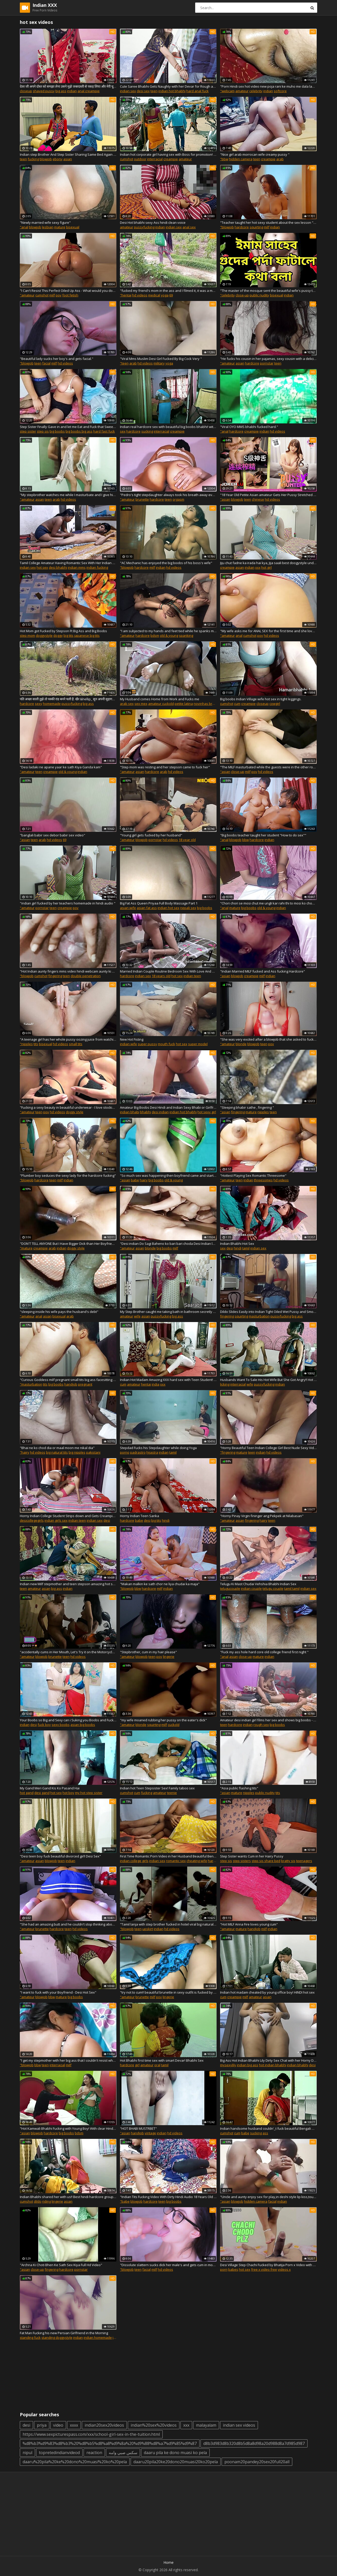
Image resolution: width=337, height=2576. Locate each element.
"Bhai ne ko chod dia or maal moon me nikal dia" (57, 1447)
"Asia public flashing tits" (239, 1788)
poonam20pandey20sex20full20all (256, 2461)
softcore (280, 91)
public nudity (259, 295)
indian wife (128, 1044)
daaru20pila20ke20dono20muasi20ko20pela (175, 2461)
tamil (246, 1248)
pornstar (266, 363)
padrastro (138, 1452)
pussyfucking (144, 227)
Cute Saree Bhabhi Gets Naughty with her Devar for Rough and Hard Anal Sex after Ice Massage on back (168, 86)
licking (224, 1384)
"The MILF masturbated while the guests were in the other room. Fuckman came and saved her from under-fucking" (268, 767)
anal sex (189, 227)
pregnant (85, 1384)
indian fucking (97, 567)
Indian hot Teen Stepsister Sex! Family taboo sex (157, 1788)
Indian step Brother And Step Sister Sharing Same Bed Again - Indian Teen (68, 154)
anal (239, 635)
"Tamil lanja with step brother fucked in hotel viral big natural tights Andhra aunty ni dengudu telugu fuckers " (168, 1924)
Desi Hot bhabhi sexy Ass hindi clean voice (153, 222)
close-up (242, 295)
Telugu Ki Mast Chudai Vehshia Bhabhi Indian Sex (258, 1584)
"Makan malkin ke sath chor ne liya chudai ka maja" (160, 1584)
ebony (58, 159)
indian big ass (247, 2065)
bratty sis (288, 1860)
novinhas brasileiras (209, 703)
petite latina (184, 703)
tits (36, 1044)
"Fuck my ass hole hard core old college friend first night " (264, 1652)
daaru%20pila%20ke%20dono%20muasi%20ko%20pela (75, 2461)
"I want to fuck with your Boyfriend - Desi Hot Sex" (58, 1992)
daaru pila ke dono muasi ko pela (175, 2452)
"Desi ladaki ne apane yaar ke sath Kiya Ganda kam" (61, 767)
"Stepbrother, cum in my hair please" (148, 1652)
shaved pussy (44, 91)
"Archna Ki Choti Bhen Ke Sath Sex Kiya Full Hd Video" (61, 2265)
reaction (94, 2452)
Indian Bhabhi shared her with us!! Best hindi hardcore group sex (68, 2197)
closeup (26, 91)
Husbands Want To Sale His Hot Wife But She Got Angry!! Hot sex (268, 1379)
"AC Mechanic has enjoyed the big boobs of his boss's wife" (166, 563)
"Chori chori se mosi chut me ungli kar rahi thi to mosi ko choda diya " (268, 903)
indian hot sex (168, 907)
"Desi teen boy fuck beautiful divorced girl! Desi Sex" (60, 1856)
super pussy (147, 1044)
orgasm (178, 499)
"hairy (24, 1452)
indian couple (251, 1588)
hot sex (42, 567)
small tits (75, 1044)
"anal (24, 227)
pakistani (93, 1452)
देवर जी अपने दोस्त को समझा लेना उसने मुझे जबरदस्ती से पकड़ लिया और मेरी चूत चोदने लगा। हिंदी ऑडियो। (68, 86)
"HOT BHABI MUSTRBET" (138, 2128)
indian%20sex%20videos (154, 2425)
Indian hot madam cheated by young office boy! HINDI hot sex (267, 1992)
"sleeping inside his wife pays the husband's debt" (59, 1311)
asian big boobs (82, 1724)
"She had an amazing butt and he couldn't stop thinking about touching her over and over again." (68, 1924)
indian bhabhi (297, 2065)
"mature (26, 1248)
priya (42, 2425)
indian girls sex (56, 1520)
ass (265, 2133)
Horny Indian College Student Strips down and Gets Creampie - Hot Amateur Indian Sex (68, 1516)
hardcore (242, 227)
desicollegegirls (32, 1520)
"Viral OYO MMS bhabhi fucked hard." (249, 426)
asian (67, 159)
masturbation (259, 1316)
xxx (258, 567)
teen (154, 91)
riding (46, 2201)
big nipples (77, 1452)
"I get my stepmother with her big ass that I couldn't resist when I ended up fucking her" (68, 2060)
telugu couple (273, 1588)
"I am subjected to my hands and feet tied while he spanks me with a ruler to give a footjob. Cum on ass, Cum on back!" (168, 631)
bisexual (72, 227)
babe (135, 1180)
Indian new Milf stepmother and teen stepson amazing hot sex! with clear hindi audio (68, 1584)
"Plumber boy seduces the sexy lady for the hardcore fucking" (68, 1175)
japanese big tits (87, 635)
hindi (237, 1248)
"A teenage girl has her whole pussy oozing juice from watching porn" (68, 1039)
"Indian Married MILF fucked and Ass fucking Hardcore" (262, 971)
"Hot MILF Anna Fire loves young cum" (249, 1924)
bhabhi (145, 1112)
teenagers (304, 1860)
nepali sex (188, 907)
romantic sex (176, 1860)
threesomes (263, 1180)
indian (72, 91)
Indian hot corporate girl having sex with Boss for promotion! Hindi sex (168, 154)
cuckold (173, 1724)
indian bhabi (129, 1112)
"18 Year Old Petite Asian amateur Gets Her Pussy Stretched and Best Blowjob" (268, 494)
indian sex (128, 91)
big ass (60, 91)
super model (198, 1044)
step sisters (242, 1860)
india (155, 1384)
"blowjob (227, 227)
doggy (58, 635)
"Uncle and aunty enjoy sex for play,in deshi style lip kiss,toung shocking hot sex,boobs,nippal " (268, 2197)
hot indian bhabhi (272, 2065)
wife (137, 1316)
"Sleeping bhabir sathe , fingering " (247, 1107)
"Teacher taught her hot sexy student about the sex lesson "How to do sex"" (268, 222)
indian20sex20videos (104, 2425)
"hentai (125, 295)
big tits (68, 635)
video (58, 2425)
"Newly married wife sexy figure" (45, 222)
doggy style (74, 1112)
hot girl (266, 567)
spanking (186, 635)
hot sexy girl (206, 1112)
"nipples (26, 1044)
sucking (147, 431)
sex (123, 431)
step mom (27, 635)
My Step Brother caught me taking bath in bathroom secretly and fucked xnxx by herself (168, 1311)
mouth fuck (166, 1044)
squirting (256, 227)
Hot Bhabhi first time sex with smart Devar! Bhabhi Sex (162, 2060)
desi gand (42, 1792)
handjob (70, 1384)
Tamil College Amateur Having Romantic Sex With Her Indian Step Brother (68, 563)
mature (59, 227)
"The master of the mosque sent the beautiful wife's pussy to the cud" (268, 290)
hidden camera (240, 159)
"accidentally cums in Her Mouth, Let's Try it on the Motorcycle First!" (68, 1652)
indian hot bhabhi (172, 91)
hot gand (27, 1792)
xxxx (74, 2425)
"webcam (227, 91)
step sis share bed (266, 1860)
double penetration (86, 976)
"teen (124, 363)
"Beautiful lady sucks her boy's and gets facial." (56, 358)
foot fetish (70, 295)
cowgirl (274, 703)
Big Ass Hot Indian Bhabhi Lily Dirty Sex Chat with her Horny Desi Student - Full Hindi (268, 2060)
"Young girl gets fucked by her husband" (151, 835)
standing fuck (30, 2337)
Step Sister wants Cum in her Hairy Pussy (251, 1856)
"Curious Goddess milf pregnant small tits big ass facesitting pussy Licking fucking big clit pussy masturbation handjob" (68, 1379)
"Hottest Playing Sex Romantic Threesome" (253, 1175)
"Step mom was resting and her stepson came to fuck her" (165, 767)
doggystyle (44, 635)
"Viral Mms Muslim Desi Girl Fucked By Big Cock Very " (161, 358)
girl (137, 2065)
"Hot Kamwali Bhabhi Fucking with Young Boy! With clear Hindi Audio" (68, 2128)
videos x (284, 2269)
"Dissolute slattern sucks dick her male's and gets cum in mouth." (168, 2265)
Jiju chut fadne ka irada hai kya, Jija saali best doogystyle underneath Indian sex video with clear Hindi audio (268, 563)
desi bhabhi (58, 567)
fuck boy (44, 1724)
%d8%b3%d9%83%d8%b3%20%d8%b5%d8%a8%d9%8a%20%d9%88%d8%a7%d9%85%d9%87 (110, 2443)
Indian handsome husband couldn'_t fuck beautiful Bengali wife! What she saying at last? (268, 2128)
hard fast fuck (104, 431)
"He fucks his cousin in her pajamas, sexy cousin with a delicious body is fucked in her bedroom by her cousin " (268, 358)
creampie (170, 159)
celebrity (256, 91)
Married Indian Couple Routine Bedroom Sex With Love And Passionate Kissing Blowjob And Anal (168, 971)
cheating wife (197, 1860)
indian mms (77, 567)
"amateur (27, 295)
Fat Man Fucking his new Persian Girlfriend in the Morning (64, 2333)
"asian (225, 499)
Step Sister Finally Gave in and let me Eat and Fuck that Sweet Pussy (68, 426)
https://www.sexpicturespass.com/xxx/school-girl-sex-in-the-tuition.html (91, 2434)
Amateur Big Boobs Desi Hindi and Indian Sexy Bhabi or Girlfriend (168, 1107)
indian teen (192, 976)
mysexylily (228, 2065)
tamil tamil (292, 1588)
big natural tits (57, 1452)
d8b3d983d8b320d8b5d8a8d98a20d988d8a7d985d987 (254, 2443)
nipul (27, 2452)
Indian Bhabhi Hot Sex (237, 1243)
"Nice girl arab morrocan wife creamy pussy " (254, 154)
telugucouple (230, 1588)
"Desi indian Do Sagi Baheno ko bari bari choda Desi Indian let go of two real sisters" (168, 1243)
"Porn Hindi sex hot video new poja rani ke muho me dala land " (268, 86)
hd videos (139, 295)
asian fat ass (147, 907)
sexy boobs (61, 1724)
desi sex (143, 91)
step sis (43, 431)
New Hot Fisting (131, 1039)
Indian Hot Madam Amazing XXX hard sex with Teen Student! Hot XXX (168, 1379)
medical (154, 295)
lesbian (47, 227)
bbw (245, 839)
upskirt (147, 1929)
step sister (28, 431)
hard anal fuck (197, 91)
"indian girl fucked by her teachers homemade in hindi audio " (67, 903)
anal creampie (89, 91)
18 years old (161, 976)
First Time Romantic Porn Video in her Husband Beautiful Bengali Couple (168, 1856)
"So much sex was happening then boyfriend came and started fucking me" (168, 1175)
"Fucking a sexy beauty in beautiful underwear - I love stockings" (68, 1107)
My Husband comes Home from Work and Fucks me (159, 699)
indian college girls (134, 1860)
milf (266, 227)
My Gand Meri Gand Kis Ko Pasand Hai (50, 1788)
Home (168, 2562)
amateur (242, 91)
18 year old (187, 839)
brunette (142, 499)
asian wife (128, 907)
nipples (263, 1112)
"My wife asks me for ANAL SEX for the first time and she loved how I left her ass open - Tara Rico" (268, 631)
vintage (150, 2133)
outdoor (140, 159)
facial (46, 363)
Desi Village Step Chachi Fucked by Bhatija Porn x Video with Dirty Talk (268, 2265)
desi (229, 1248)
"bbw (224, 159)
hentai (146, 1384)
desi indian (160, 1112)
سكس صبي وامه (123, 2452)
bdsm (154, 635)
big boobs (57, 431)
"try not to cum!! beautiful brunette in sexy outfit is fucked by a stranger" (168, 1992)
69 (171, 295)
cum (237, 703)
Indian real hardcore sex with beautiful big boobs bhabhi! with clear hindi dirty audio (168, 426)
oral (157, 2065)
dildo (37, 2201)
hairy (144, 1180)
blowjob (46, 159)
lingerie (168, 1656)
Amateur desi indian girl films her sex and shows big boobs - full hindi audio (268, 1720)
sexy (38, 703)
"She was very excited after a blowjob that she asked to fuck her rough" (268, 1039)
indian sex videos (239, 2425)
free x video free (264, 2269)
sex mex (140, 703)
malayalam (206, 2425)
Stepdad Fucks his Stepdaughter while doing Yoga (158, 1447)
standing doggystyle (56, 2337)
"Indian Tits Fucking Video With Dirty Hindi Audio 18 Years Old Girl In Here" (168, 2197)
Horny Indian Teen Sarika (139, 1516)
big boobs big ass (79, 431)
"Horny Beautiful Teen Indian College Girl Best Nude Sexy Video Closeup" (268, 1447)
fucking (33, 159)
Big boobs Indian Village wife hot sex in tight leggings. (260, 699)
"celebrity (227, 295)
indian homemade (98, 2337)
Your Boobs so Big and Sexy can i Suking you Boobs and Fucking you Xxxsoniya (68, 1720)
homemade (52, 703)
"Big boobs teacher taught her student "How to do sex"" (263, 835)
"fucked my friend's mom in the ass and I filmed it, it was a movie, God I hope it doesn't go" (168, 290)
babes (233, 2269)
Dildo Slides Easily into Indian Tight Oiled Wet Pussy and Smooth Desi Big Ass (268, 1311)
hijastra (152, 1452)
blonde (241, 1044)
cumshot (126, 159)
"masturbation (31, 1384)
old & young (169, 635)
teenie (172, 1792)
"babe (125, 2201)
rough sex (261, 1724)
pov (59, 295)
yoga (164, 295)
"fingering (227, 1452)
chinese (258, 499)
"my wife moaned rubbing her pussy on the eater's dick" (163, 1720)
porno (124, 1452)
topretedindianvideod (59, 2452)
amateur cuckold (161, 703)
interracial (155, 159)
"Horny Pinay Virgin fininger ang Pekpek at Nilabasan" (261, 1516)
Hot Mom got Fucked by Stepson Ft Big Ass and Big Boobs (63, 631)
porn (223, 2269)
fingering (55, 976)
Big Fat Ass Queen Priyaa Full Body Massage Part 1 (158, 903)
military (159, 363)
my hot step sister (88, 1792)
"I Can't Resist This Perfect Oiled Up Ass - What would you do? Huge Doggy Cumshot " (68, 290)
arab (280, 159)
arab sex (127, 703)
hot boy (68, 1792)
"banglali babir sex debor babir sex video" (52, 835)
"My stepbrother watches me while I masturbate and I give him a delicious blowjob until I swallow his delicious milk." (68, 494)
